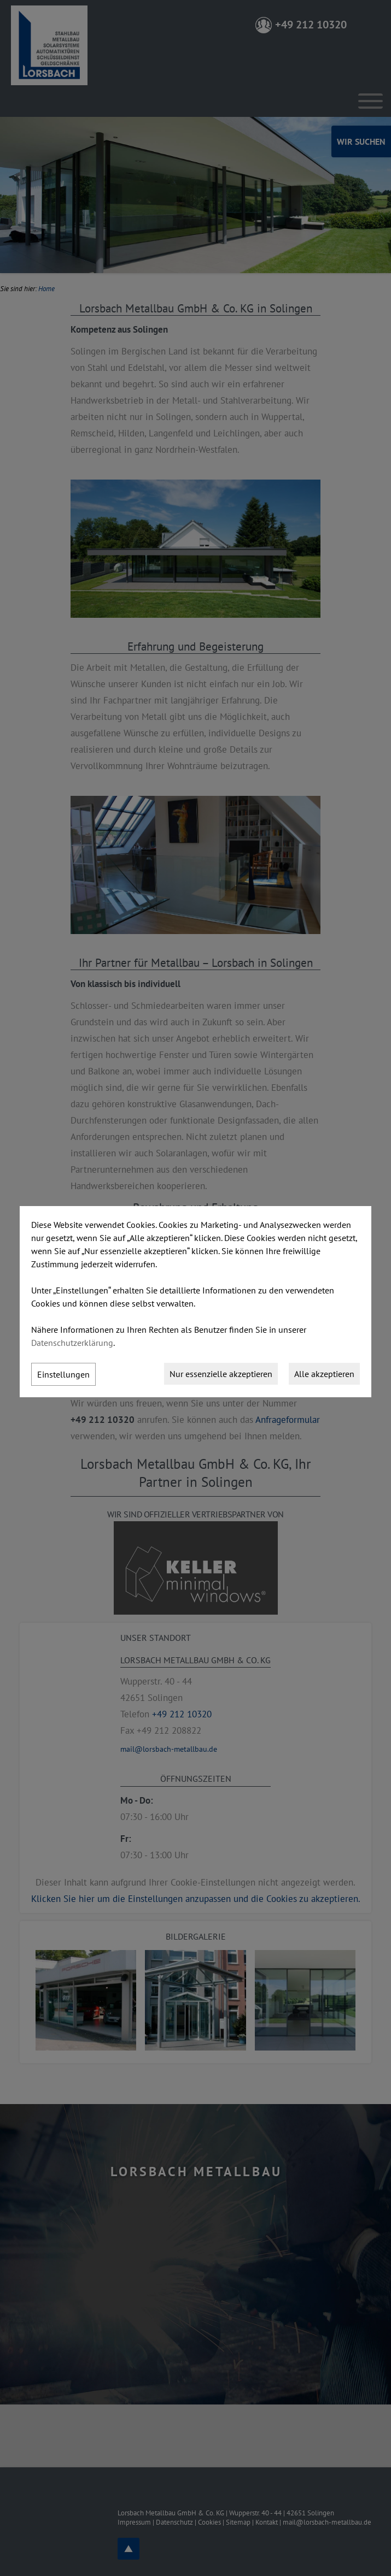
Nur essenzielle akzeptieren (221, 1373)
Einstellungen (63, 1374)
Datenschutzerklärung (72, 1342)
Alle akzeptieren (324, 1373)
